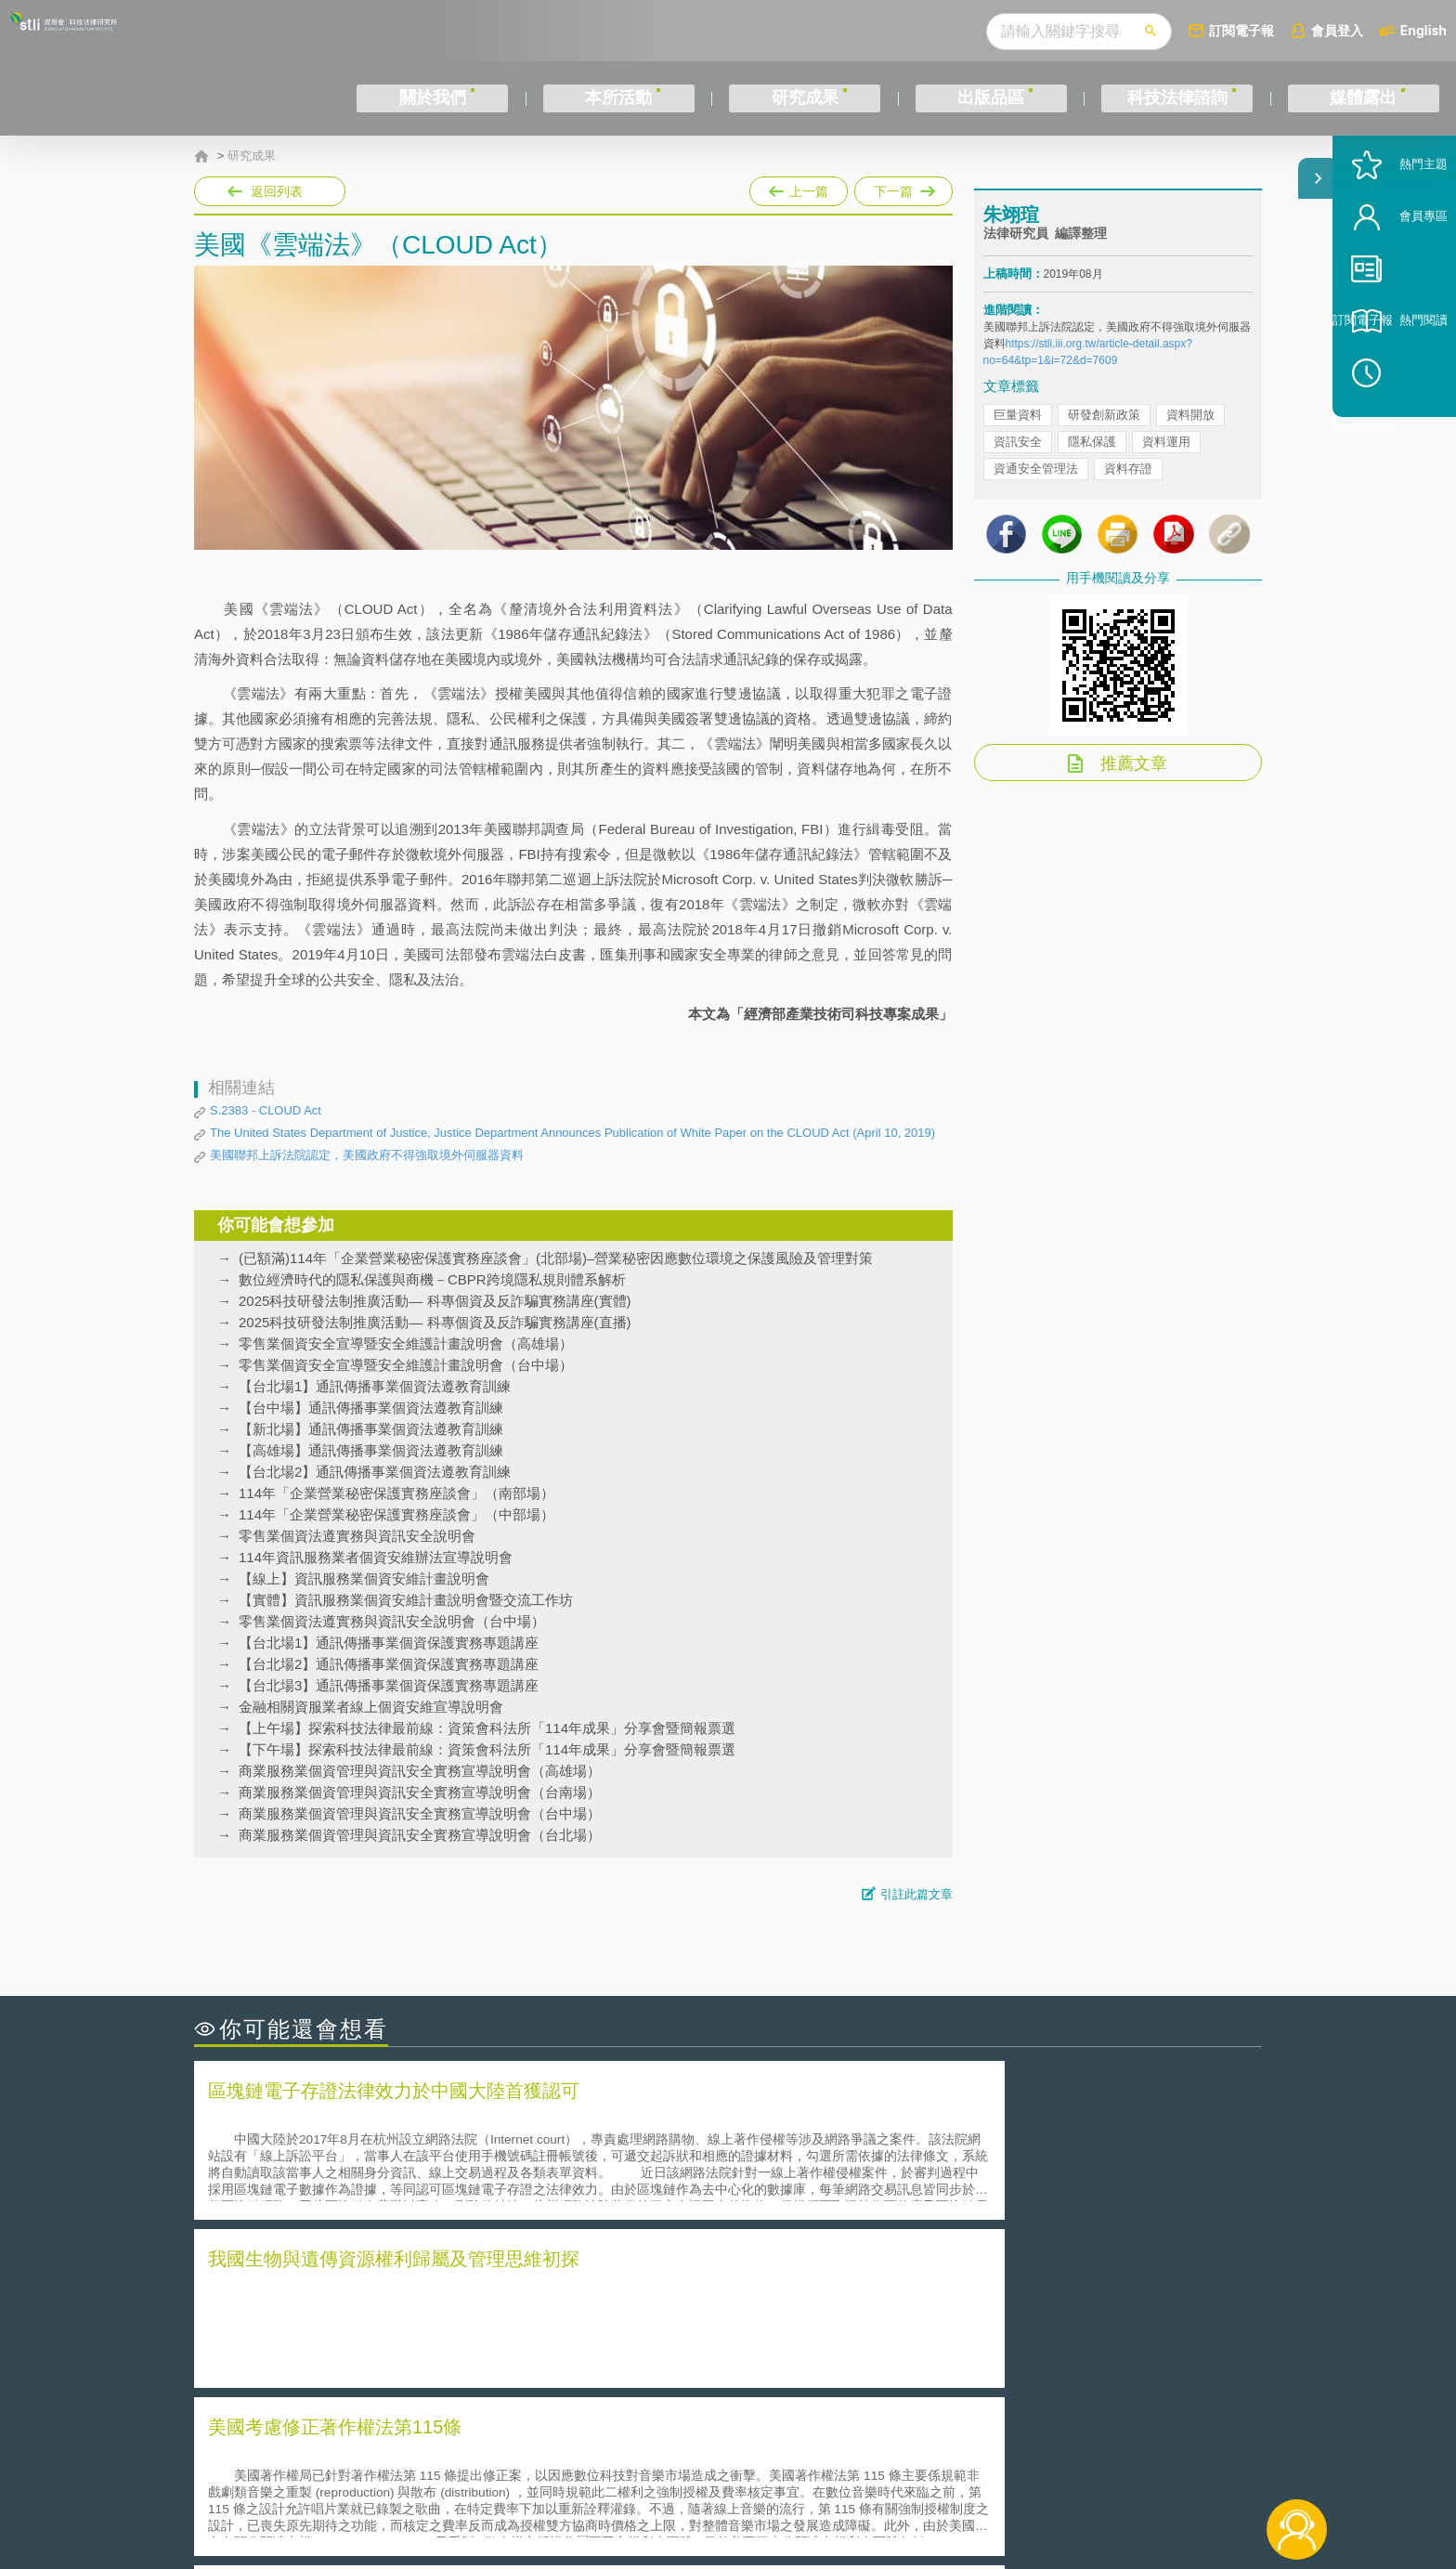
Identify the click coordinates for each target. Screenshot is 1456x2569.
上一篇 (798, 187)
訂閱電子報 (1241, 30)
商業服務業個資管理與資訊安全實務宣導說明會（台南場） (420, 1792)
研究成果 (805, 98)
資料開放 (1190, 440)
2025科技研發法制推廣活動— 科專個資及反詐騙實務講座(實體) (435, 1301)
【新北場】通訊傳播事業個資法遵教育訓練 (371, 1429)
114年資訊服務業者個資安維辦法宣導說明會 (376, 1557)
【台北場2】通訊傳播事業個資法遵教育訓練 (375, 1472)
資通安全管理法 (1036, 494)
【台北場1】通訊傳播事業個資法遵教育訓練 (375, 1386)
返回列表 (277, 191)
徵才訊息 (848, 2466)
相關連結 (1101, 2466)
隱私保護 (1092, 467)
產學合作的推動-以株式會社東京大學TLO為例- (885, 2366)
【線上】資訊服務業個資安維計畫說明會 (364, 1578)
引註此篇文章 (916, 1894)
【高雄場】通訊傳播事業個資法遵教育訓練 (371, 1450)
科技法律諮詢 (1177, 98)
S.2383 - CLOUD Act (265, 1110)
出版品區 (990, 98)
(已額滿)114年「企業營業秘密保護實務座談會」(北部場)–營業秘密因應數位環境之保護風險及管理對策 (556, 1258)
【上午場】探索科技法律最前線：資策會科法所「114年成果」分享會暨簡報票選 (487, 1728)
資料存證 (1128, 494)
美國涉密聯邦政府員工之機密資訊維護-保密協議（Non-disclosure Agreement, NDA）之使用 (447, 2366)
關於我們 (432, 98)
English (1423, 30)
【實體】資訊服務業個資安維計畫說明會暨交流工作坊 (406, 1600)
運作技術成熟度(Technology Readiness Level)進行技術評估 (392, 2340)
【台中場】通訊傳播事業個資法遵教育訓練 (371, 1407)
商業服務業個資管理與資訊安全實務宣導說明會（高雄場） (420, 1771)
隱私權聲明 (740, 2466)
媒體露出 (1363, 98)
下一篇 (903, 187)
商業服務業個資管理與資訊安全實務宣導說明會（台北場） (420, 1835)
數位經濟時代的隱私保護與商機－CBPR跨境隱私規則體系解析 (432, 1279)
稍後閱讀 (1401, 442)
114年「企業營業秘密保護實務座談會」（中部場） (396, 1514)
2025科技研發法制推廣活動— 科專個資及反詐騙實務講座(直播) (435, 1322)
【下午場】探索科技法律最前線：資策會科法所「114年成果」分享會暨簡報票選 (487, 1749)
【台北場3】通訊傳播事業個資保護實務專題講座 (389, 1685)
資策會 (993, 2466)
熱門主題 (1393, 234)
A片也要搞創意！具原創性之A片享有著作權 (876, 2314)
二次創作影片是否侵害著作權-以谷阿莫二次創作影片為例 (384, 2288)
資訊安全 (1018, 467)
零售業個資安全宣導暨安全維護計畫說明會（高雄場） (406, 1343)
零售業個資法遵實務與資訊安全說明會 (357, 1536)
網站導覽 (848, 2492)
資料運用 (1166, 467)
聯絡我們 (734, 2492)
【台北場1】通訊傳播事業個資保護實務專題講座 (389, 1642)
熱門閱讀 (1393, 390)
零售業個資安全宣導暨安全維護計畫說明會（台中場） (406, 1365)
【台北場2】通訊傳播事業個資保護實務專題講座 (389, 1664)
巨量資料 (1018, 440)
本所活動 (618, 98)
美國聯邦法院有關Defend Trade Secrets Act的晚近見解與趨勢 (399, 2314)
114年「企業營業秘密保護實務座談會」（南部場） (396, 1493)
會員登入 (1337, 30)
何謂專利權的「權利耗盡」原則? (843, 2340)
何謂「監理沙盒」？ (804, 2288)
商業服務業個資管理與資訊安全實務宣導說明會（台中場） (420, 1813)
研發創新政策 (1104, 440)
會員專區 (1393, 286)
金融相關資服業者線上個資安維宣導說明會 (371, 1707)
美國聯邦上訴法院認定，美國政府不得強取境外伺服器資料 (367, 1155)
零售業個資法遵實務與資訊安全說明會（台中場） (392, 1621)
